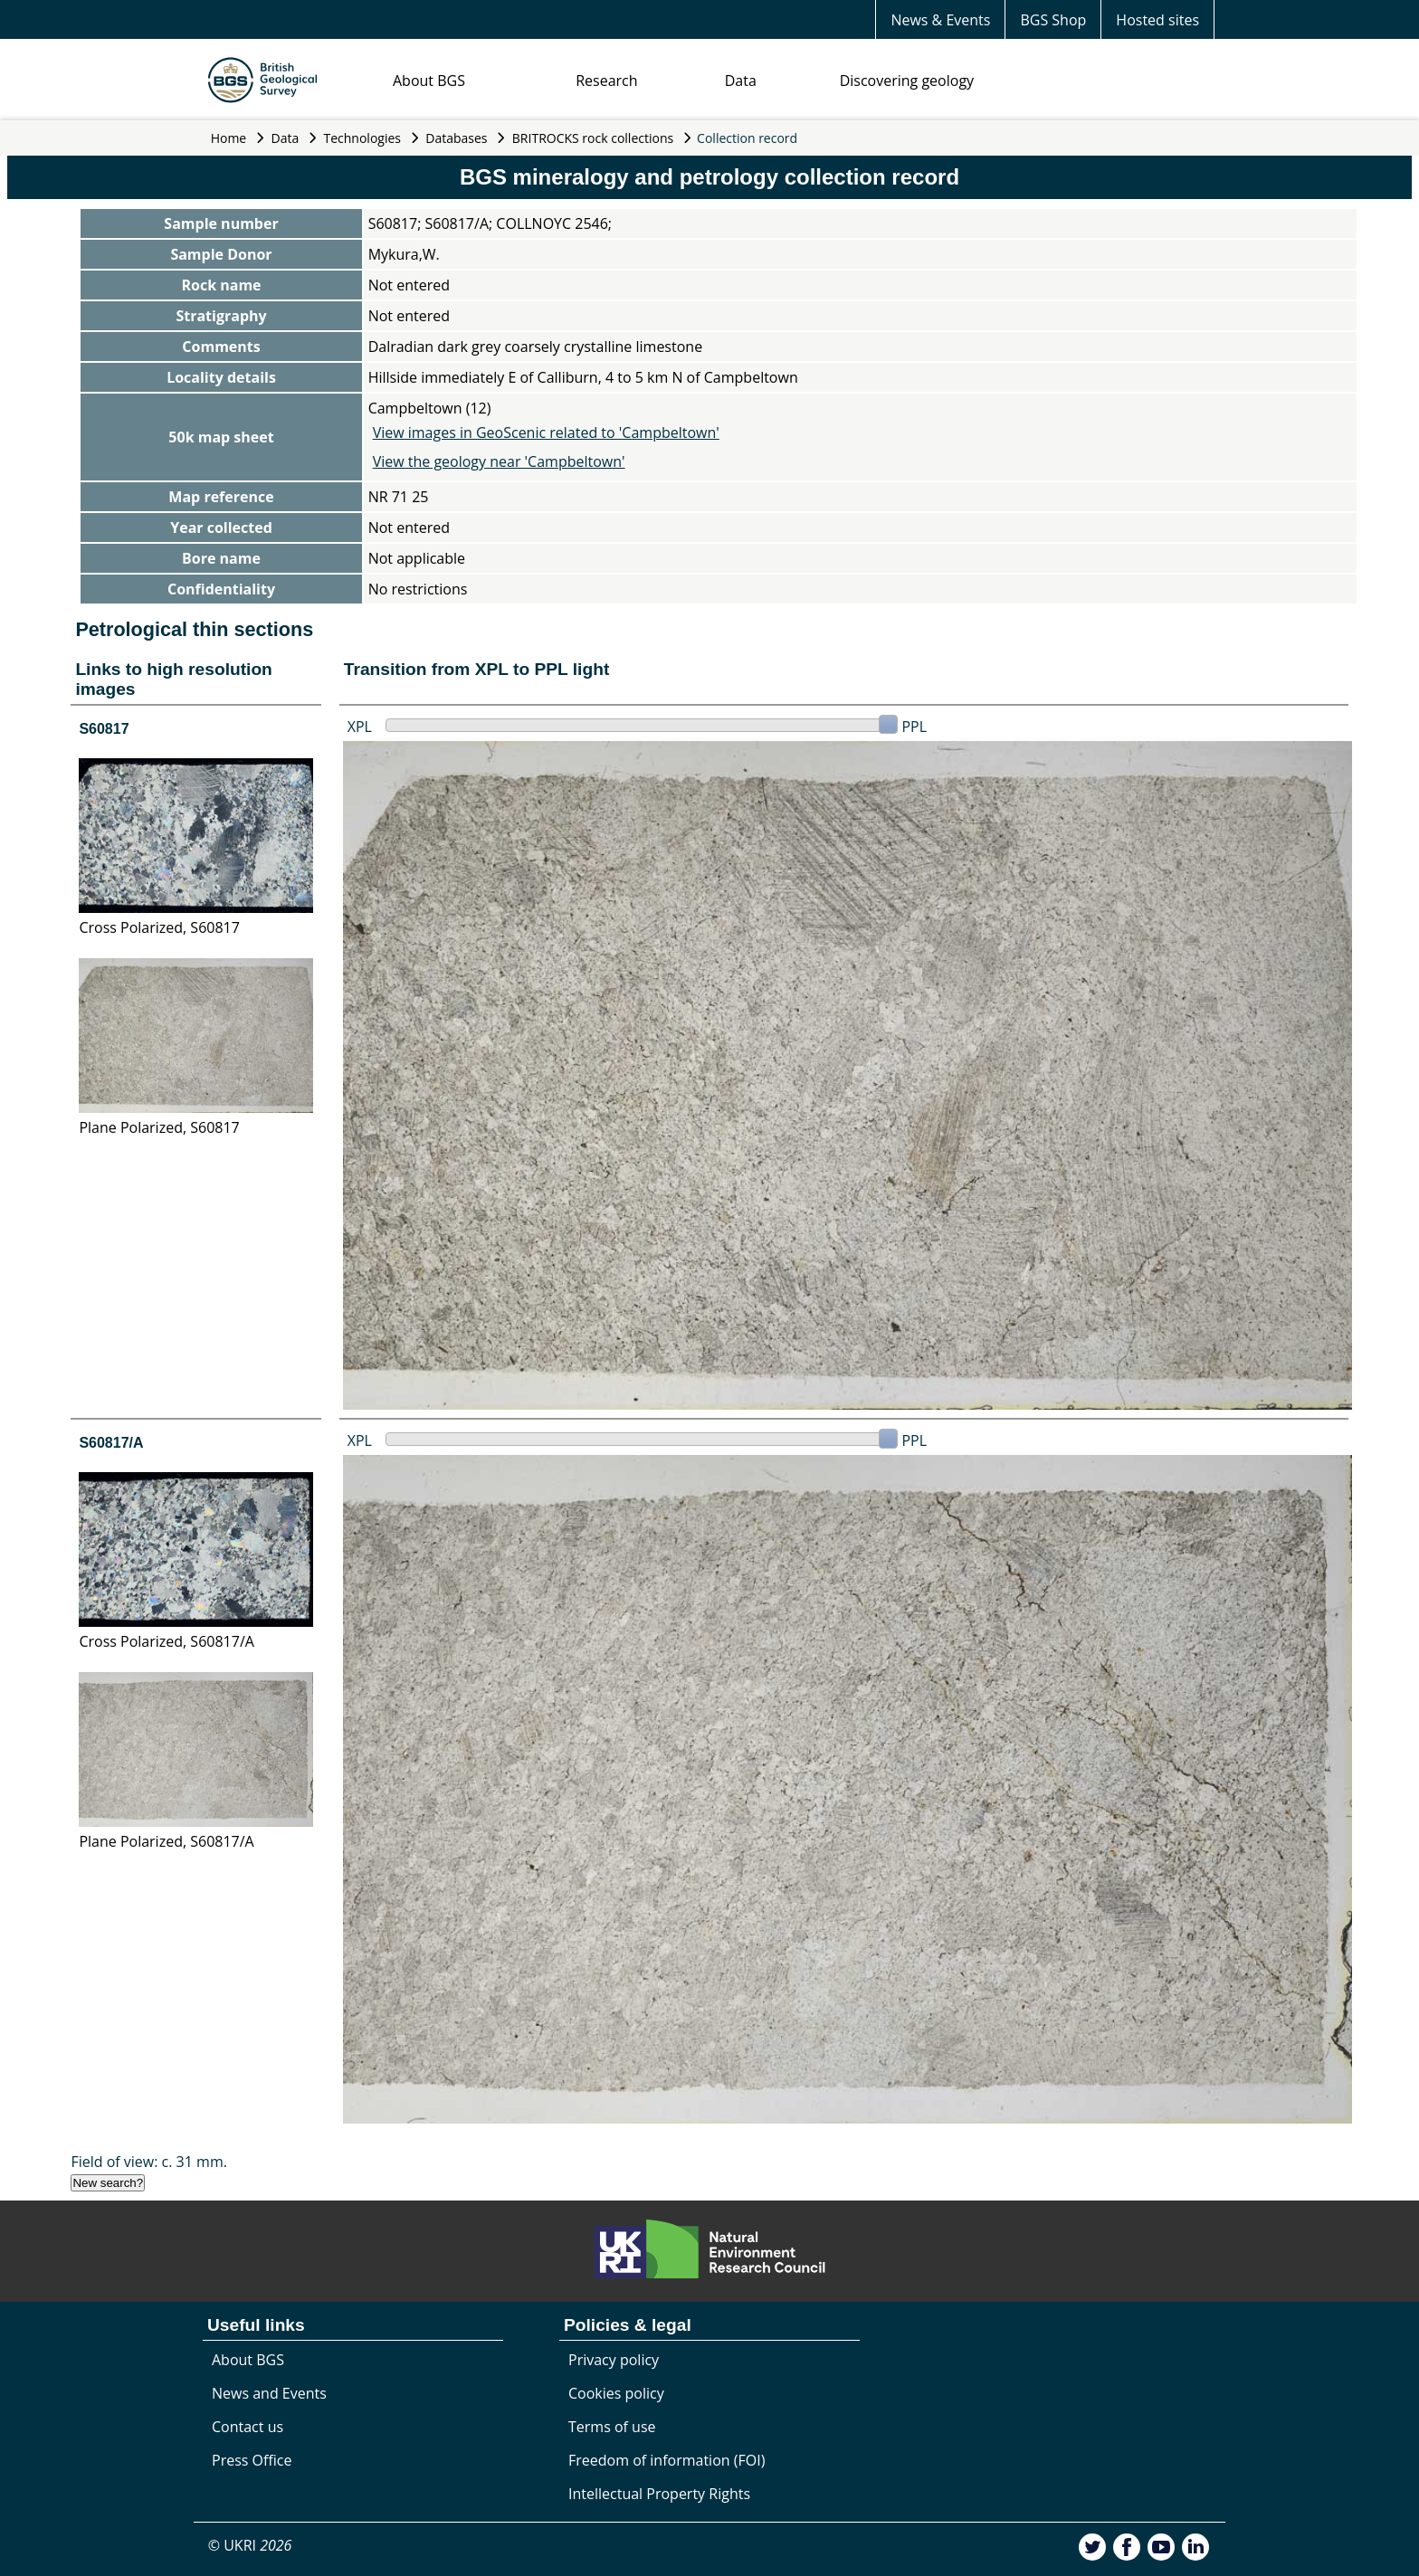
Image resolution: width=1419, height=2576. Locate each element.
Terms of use (612, 2427)
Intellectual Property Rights (659, 2494)
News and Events (269, 2393)
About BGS (429, 80)
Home (229, 138)
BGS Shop (1053, 20)
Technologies (363, 138)
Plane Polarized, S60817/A (166, 1841)
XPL (360, 727)
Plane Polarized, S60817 (159, 1127)
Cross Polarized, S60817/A (166, 1641)
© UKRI (250, 2545)
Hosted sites (1157, 20)
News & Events (940, 20)
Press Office (251, 2460)
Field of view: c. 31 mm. (149, 2162)
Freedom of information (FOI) (666, 2460)
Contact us (247, 2427)
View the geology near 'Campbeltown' (499, 461)
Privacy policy (613, 2360)
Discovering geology (907, 80)
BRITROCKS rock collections (592, 138)
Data (741, 80)
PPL (914, 727)
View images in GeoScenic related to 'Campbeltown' (546, 432)
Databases (456, 138)
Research (606, 80)
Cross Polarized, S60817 (159, 927)
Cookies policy (616, 2393)
